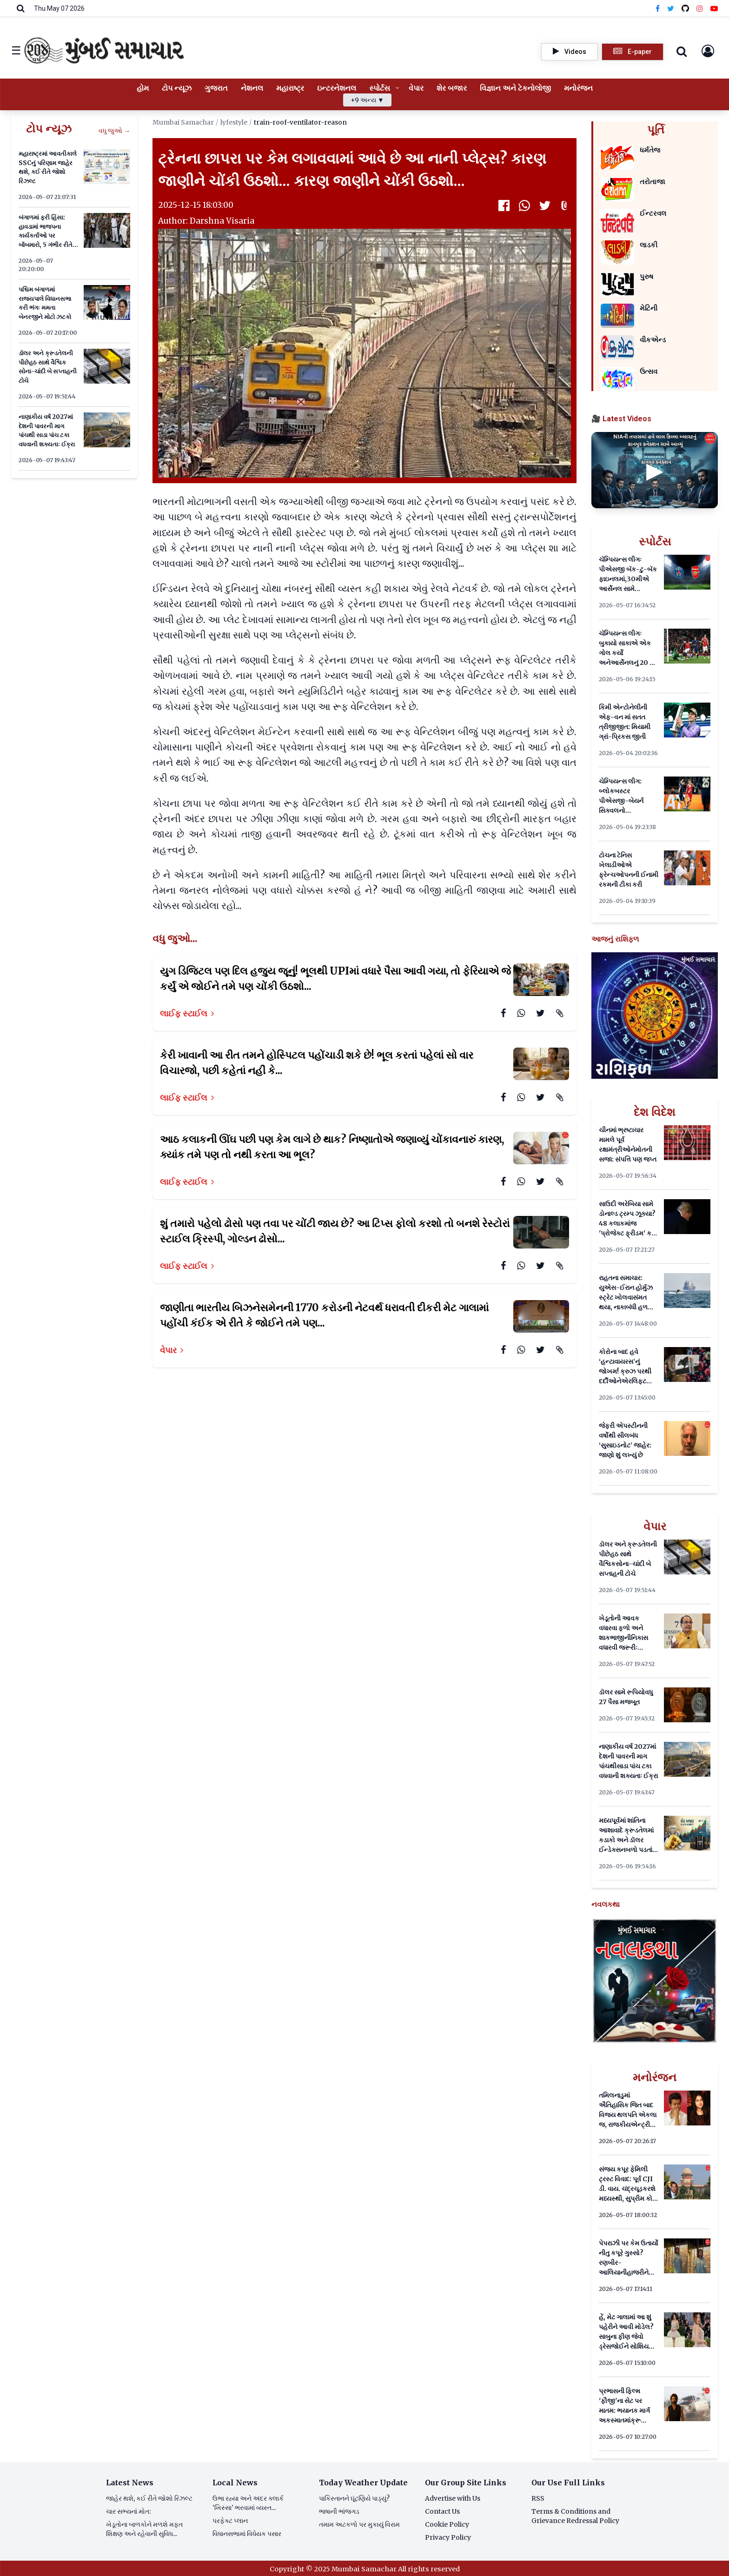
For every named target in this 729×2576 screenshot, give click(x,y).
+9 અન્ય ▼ (367, 100)
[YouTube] (714, 8)
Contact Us (442, 2511)
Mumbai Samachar (183, 122)
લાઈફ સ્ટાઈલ (187, 1013)
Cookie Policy (447, 2524)
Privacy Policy (448, 2537)
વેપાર (171, 1350)
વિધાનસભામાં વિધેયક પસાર (246, 2534)
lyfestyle (233, 122)
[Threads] (685, 8)
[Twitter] (670, 8)
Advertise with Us (452, 2498)
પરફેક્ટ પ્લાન (230, 2520)
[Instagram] (699, 8)
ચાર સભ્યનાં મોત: (128, 2511)
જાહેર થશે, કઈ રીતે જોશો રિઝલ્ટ (149, 2498)
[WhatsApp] (524, 205)
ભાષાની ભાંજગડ (339, 2511)
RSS (537, 2498)
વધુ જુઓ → (114, 130)
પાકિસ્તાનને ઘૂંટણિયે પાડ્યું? (354, 2498)
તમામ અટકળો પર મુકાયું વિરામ (359, 2524)
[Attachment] (565, 205)
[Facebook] (658, 8)
